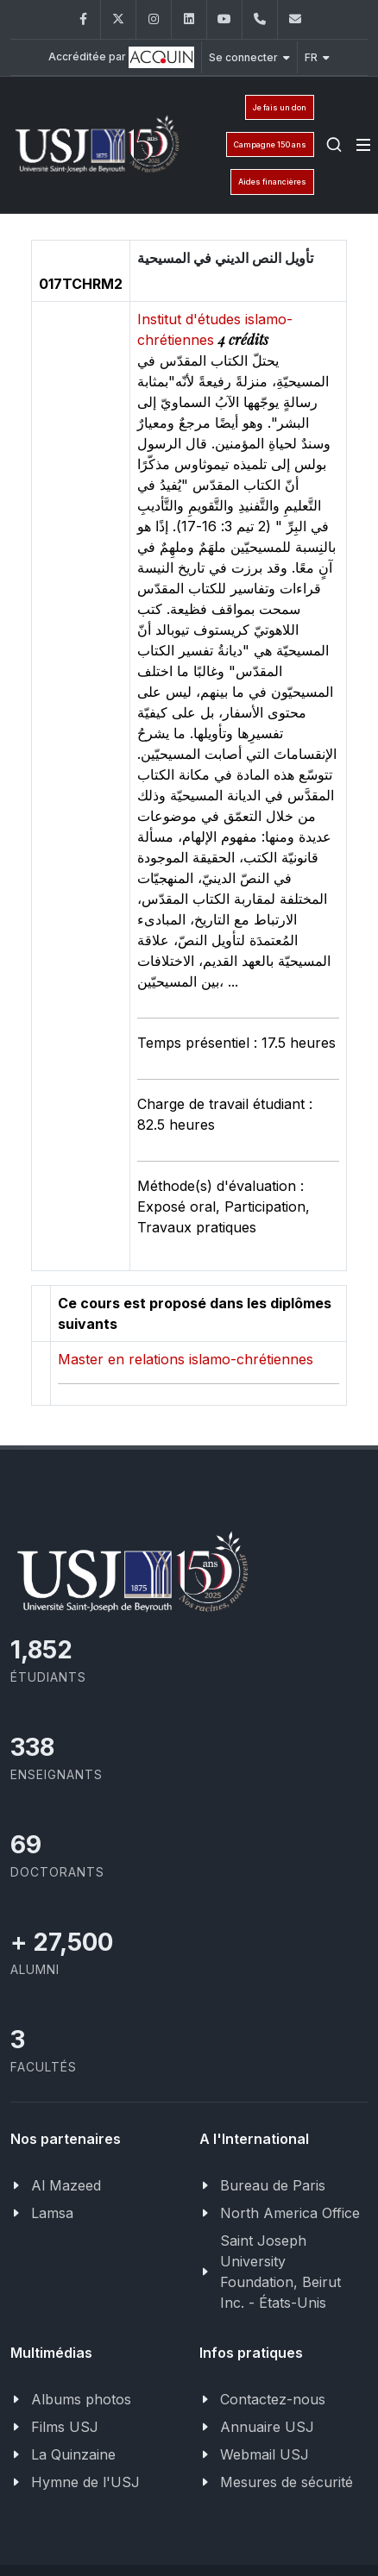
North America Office (290, 2213)
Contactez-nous (272, 2399)
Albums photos (81, 2399)
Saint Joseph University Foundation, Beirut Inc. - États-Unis (280, 2271)
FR (317, 57)
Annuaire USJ (267, 2426)
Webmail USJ (264, 2454)
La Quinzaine (73, 2454)
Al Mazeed (66, 2185)
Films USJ (64, 2426)
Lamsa (52, 2213)
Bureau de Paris (272, 2185)
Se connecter (249, 57)
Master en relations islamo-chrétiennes (185, 1359)
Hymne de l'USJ (85, 2482)
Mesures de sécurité (286, 2482)
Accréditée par (121, 57)
